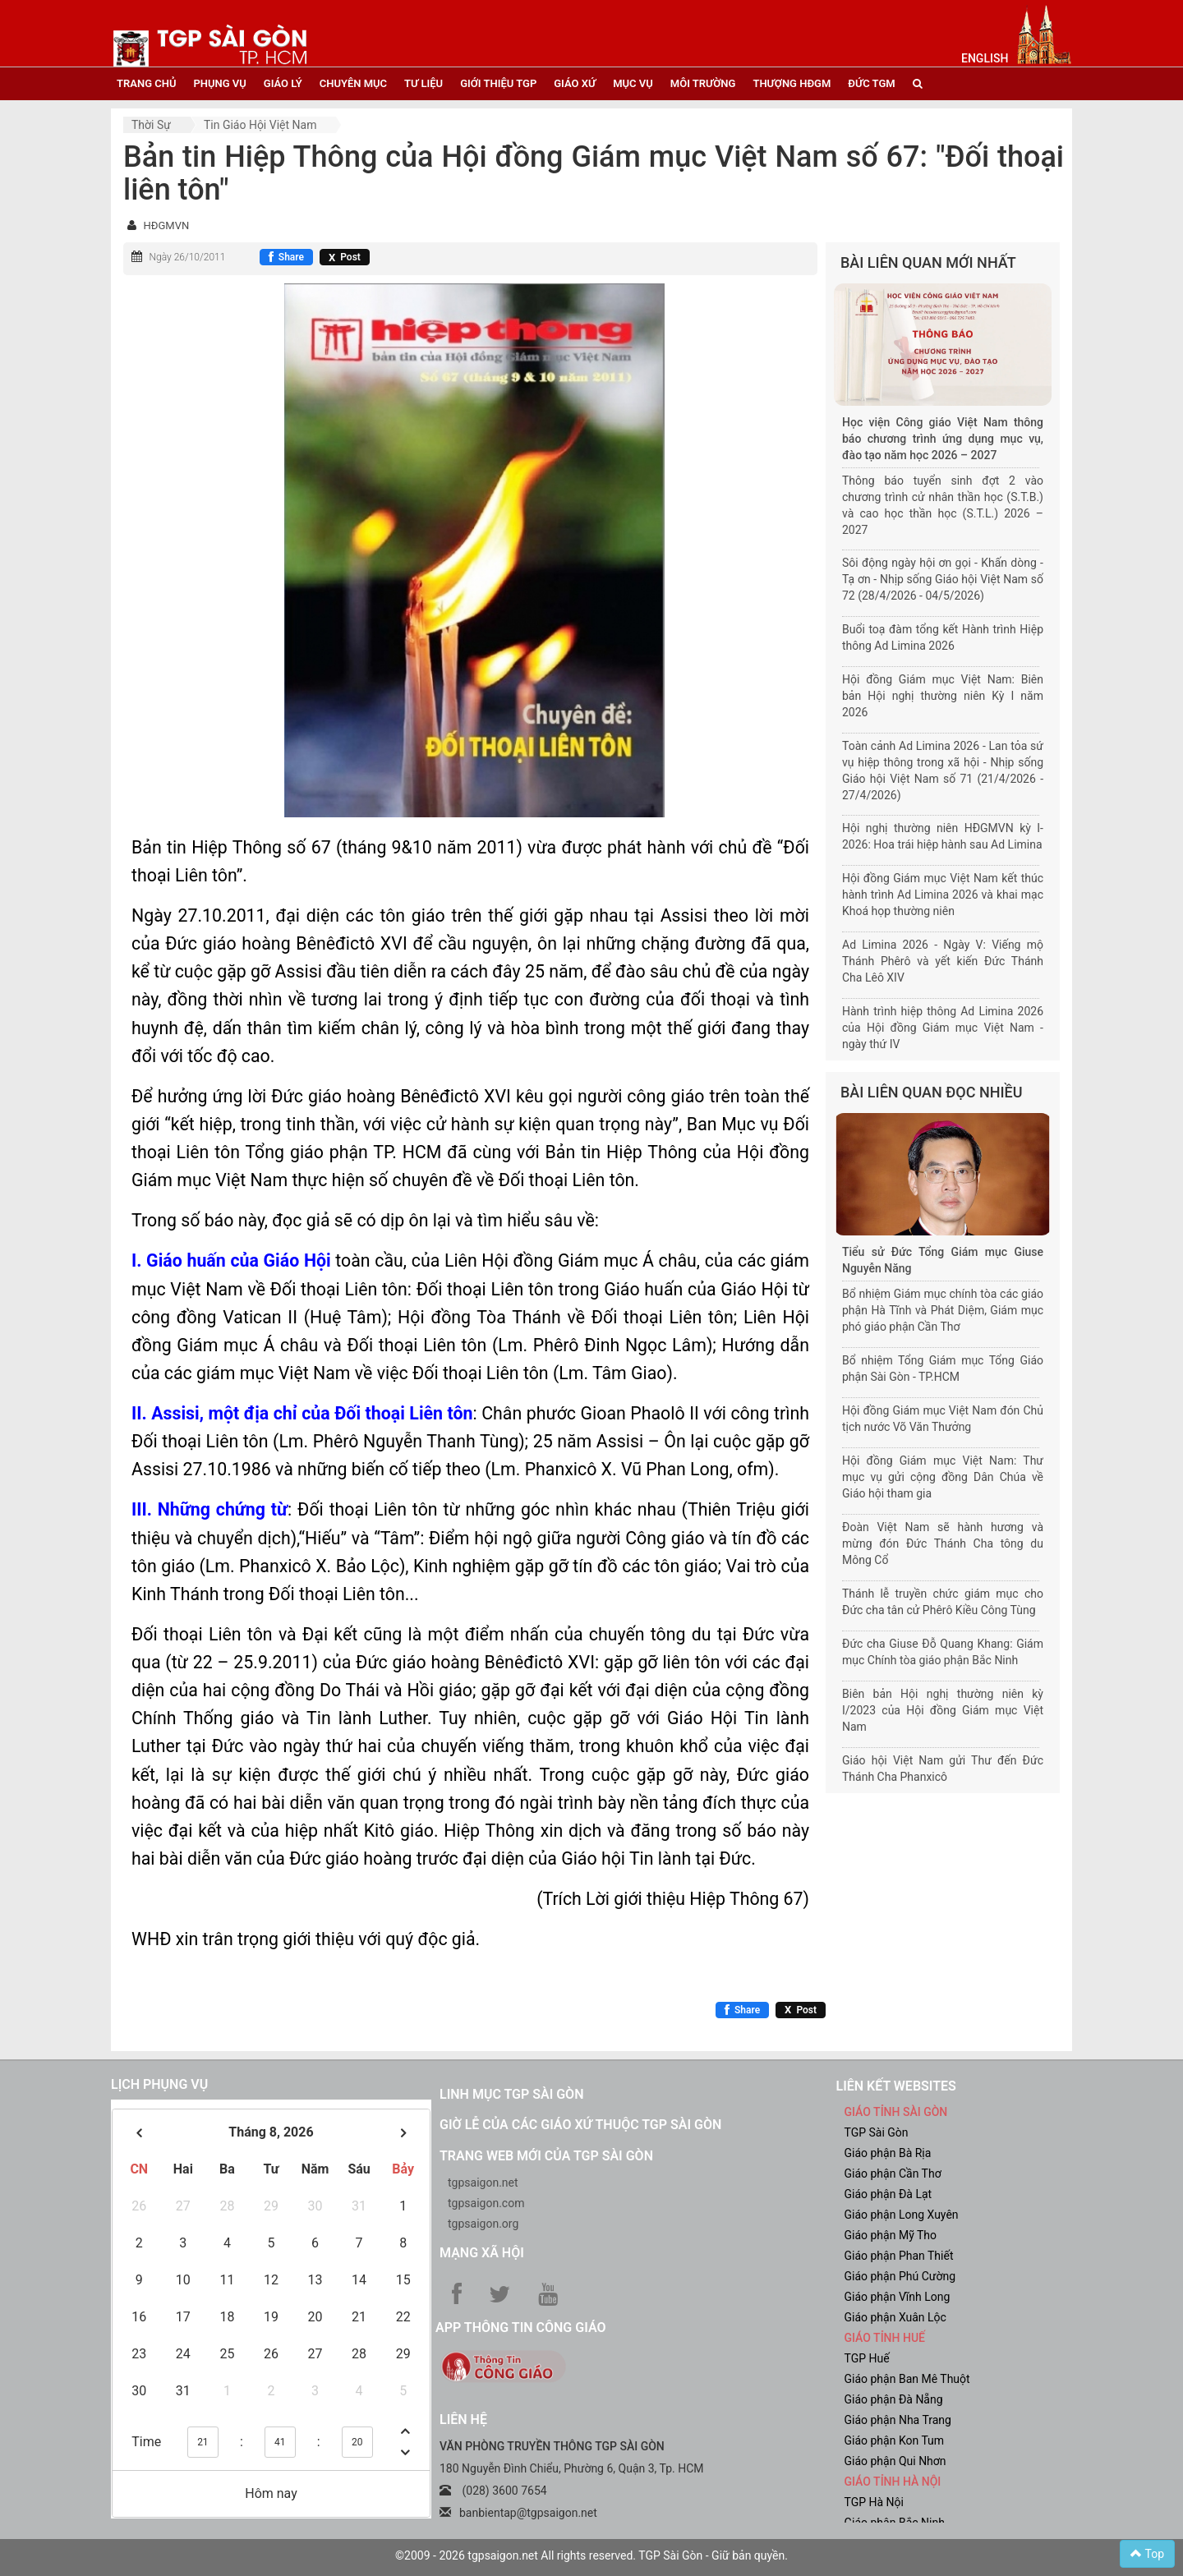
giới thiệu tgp (498, 83)
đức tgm (871, 83)
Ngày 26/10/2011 (187, 257)
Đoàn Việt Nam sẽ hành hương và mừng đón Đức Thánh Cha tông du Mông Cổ (942, 1543)
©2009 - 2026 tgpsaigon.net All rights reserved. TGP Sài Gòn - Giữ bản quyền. (591, 2555)
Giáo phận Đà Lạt (888, 2194)
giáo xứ (575, 83)
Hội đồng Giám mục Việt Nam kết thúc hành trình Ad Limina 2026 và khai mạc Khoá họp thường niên (942, 895)
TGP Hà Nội (874, 2502)
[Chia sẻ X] (345, 257)
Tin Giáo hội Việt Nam (260, 124)
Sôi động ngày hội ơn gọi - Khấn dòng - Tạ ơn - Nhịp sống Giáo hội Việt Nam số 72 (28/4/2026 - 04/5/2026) (942, 579)
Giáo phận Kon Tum (895, 2440)
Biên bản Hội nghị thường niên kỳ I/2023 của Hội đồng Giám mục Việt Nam (942, 1710)
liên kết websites (896, 2086)
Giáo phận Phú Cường (900, 2276)
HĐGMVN (166, 225)
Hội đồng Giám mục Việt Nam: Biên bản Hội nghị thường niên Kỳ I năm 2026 (942, 696)
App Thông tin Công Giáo (520, 2327)
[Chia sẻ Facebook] (286, 257)
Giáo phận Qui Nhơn (895, 2461)
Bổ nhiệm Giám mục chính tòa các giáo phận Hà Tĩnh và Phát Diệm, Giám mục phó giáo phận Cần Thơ (942, 1310)
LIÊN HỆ (463, 2419)
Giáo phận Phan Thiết (899, 2255)
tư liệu (423, 83)
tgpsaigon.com (486, 2203)
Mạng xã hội (482, 2253)
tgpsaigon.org (483, 2223)
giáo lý (283, 83)
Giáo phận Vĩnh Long (898, 2296)
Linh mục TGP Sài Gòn (511, 2094)
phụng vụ (219, 83)
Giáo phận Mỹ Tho (891, 2235)
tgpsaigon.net (483, 2182)
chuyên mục (353, 83)
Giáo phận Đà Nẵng (894, 2399)
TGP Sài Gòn (877, 2132)
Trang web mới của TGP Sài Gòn (546, 2156)
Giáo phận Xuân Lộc (895, 2317)
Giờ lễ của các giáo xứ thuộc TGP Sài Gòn (580, 2124)
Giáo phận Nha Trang (898, 2419)
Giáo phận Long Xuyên (902, 2214)
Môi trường (703, 83)
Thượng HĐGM (792, 83)
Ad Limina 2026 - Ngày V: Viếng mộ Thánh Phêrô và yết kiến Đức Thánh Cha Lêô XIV (942, 961)
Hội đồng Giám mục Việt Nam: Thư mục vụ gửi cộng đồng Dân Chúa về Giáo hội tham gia (942, 1477)
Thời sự (151, 124)
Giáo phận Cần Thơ (893, 2173)
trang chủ (146, 83)
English (984, 58)
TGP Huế (867, 2358)
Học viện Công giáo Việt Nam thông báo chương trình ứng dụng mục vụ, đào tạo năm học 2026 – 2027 (942, 439)
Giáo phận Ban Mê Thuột (907, 2378)
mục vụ (633, 83)
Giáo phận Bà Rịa (888, 2153)
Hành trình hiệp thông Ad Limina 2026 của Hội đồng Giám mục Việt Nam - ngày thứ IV (942, 1028)
